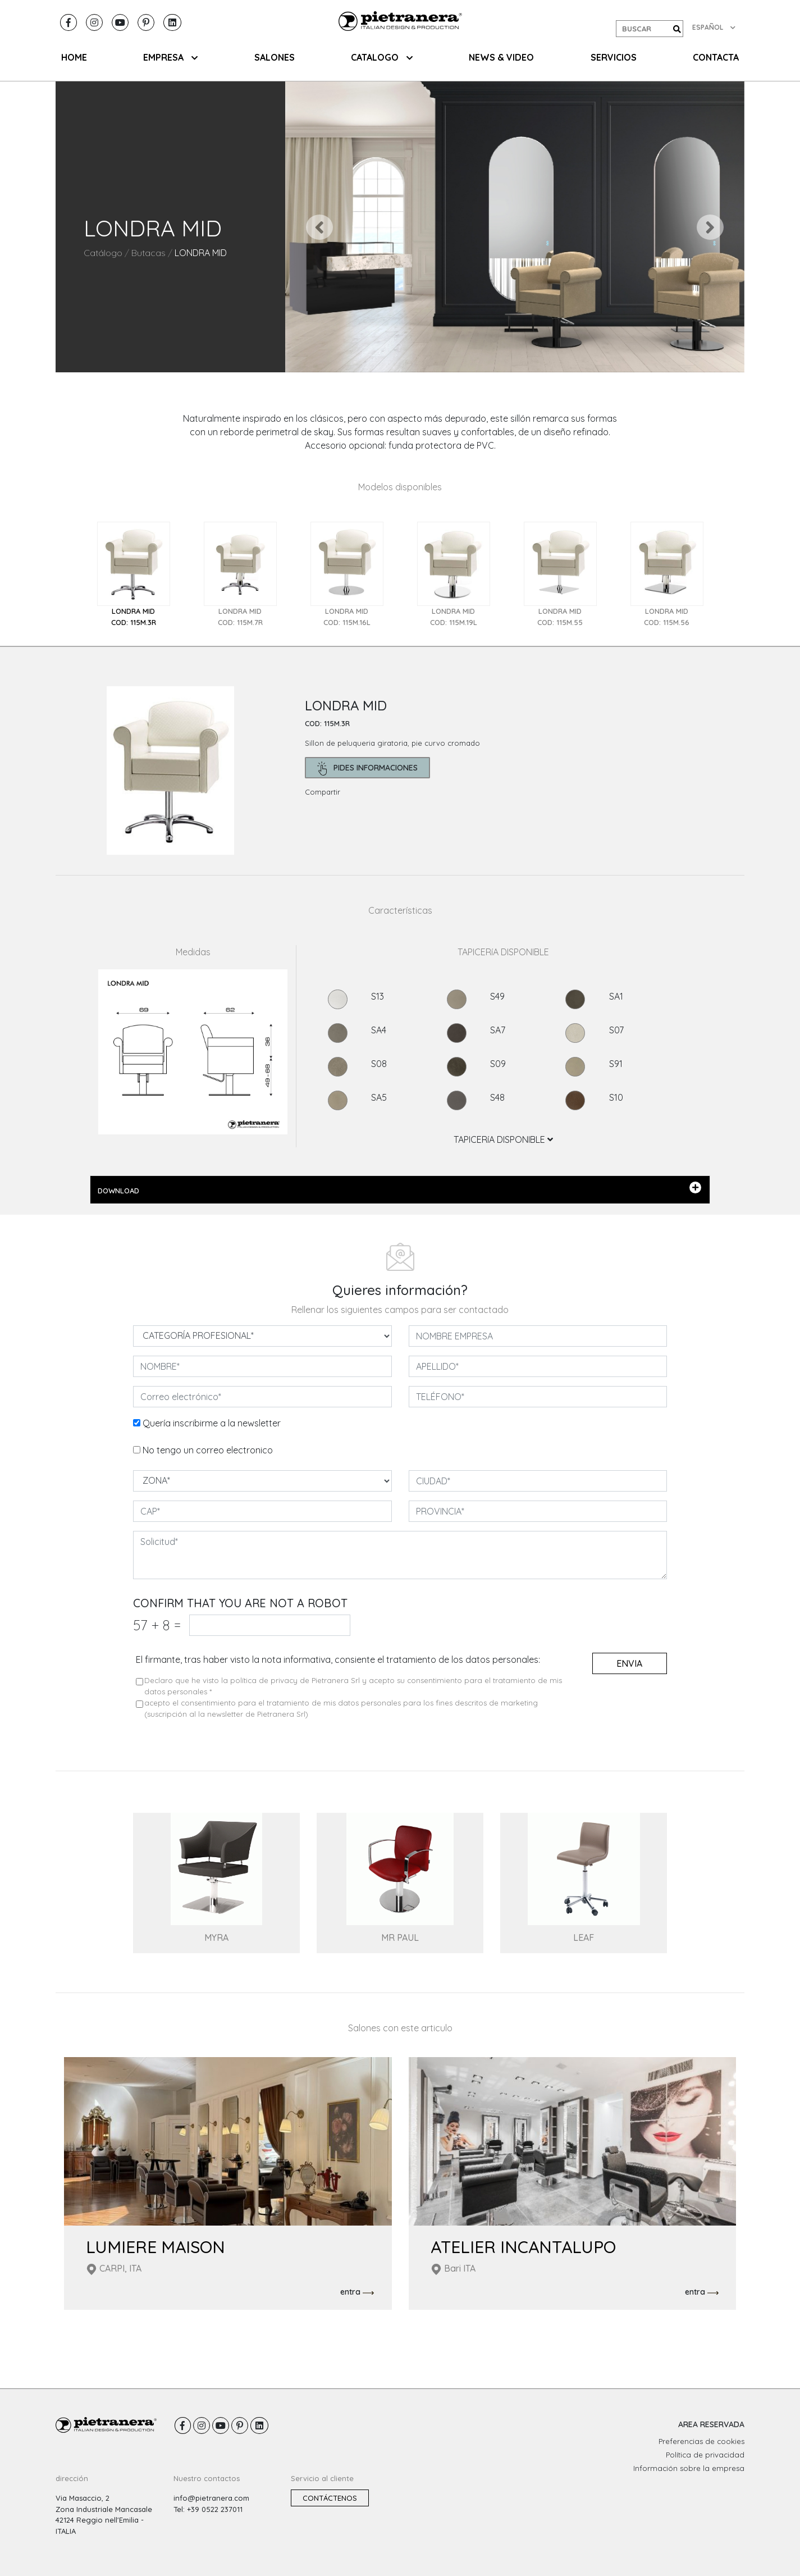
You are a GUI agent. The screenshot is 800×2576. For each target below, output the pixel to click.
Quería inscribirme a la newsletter (212, 1423)
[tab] (133, 575)
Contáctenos (330, 2497)
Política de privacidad (705, 2454)
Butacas (148, 252)
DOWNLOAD (399, 1188)
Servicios (614, 57)
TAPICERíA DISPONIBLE (503, 1139)
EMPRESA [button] (170, 57)
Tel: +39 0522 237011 (208, 2509)
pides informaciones (367, 769)
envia (629, 1663)
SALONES (274, 57)
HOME (74, 57)
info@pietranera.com (211, 2497)
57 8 (157, 1625)
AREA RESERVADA (711, 2424)
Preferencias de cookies (701, 2441)
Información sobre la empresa (688, 2468)
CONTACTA (716, 57)
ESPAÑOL (713, 27)
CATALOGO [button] (382, 57)
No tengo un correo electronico (208, 1450)
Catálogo (103, 252)
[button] (319, 226)
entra (357, 2292)
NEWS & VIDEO (501, 57)
